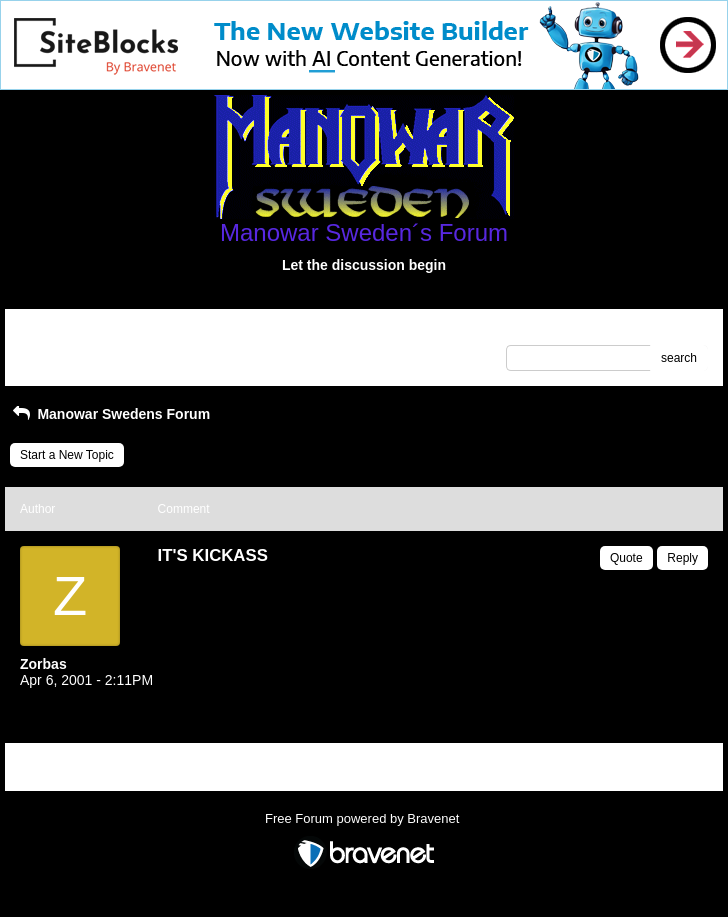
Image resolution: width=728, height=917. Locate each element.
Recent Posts (55, 352)
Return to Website (68, 331)
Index (147, 331)
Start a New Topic (67, 455)
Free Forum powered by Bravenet (364, 818)
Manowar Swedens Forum (110, 414)
